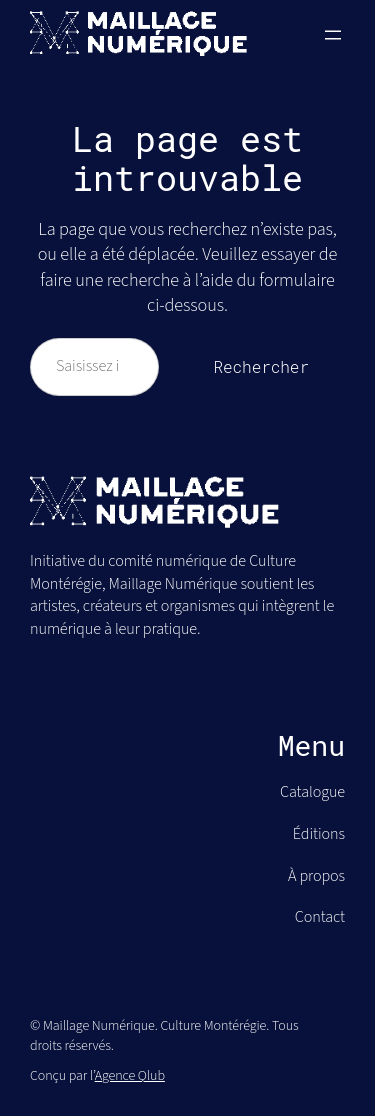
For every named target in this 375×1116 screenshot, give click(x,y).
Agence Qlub (130, 1076)
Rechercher (261, 366)
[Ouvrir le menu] (333, 35)
